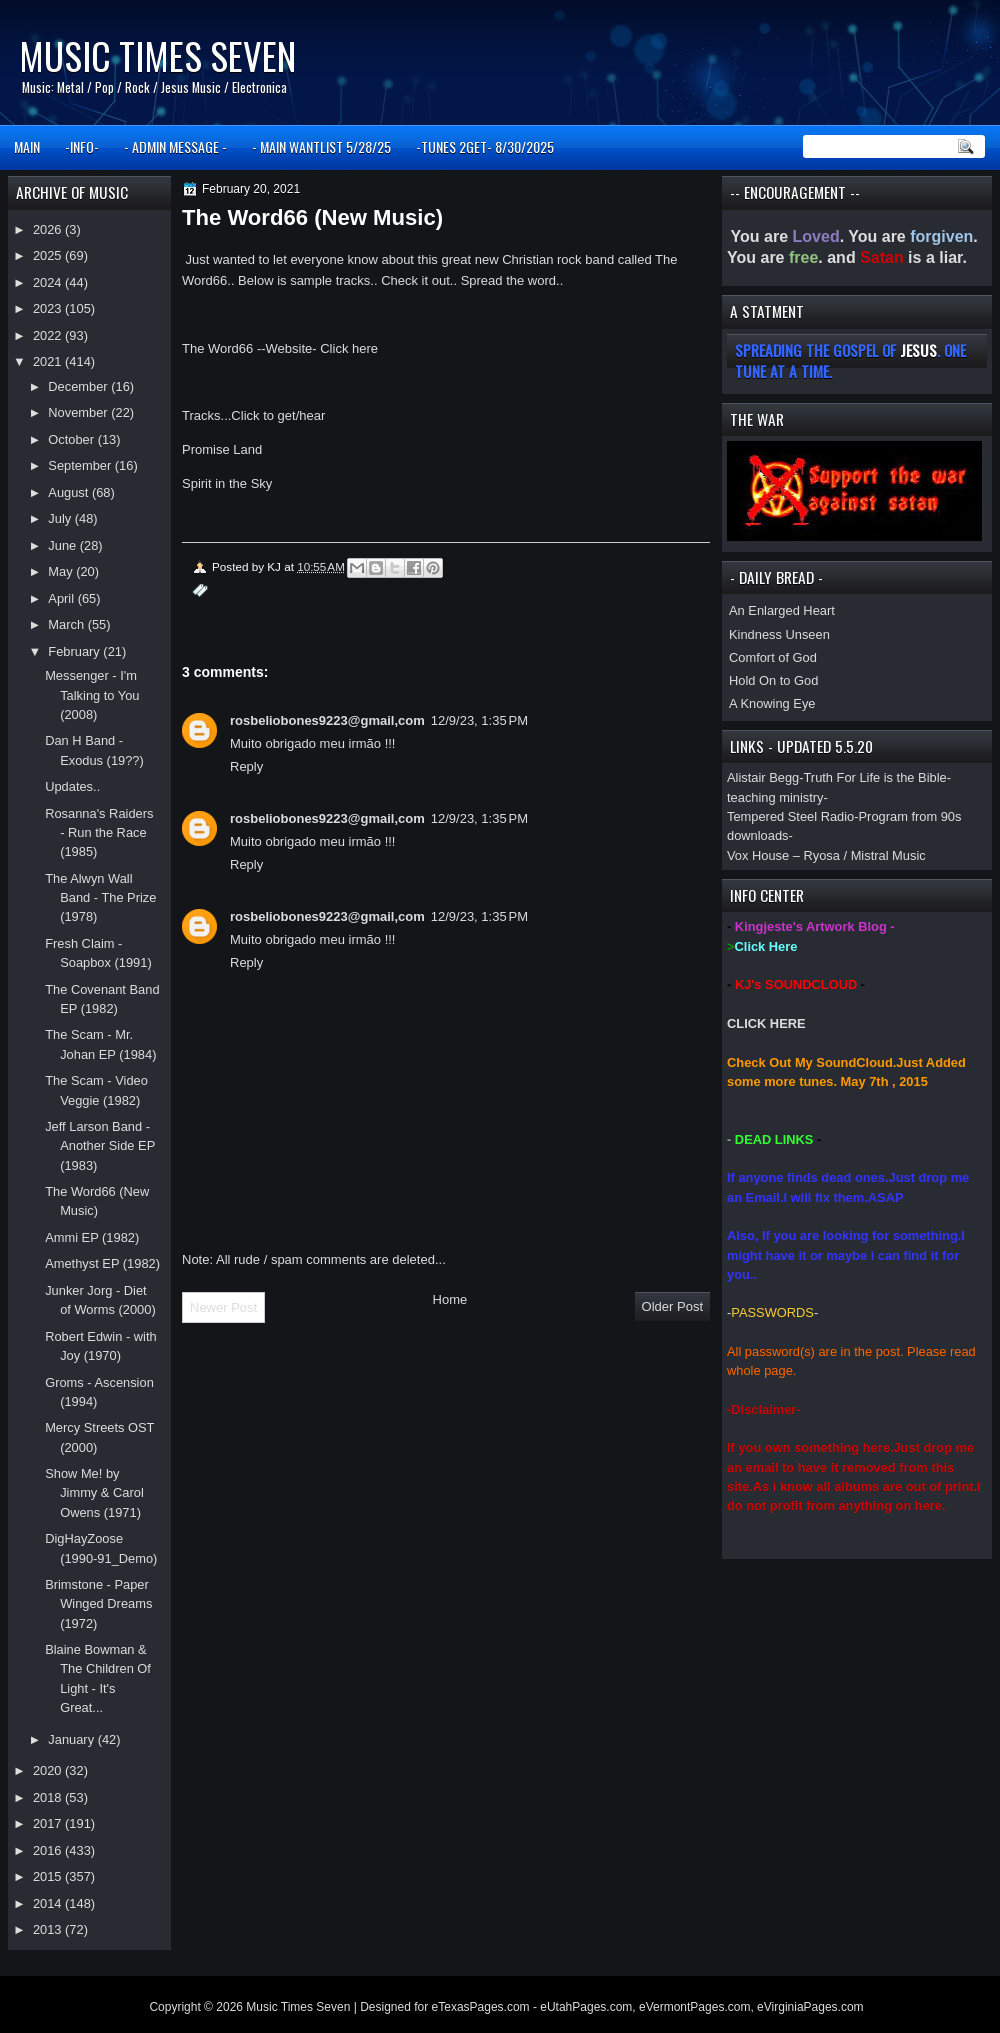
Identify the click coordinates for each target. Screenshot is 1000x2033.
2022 (49, 335)
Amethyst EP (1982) (102, 1263)
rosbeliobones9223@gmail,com (327, 720)
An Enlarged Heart (782, 610)
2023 (49, 308)
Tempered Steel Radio (790, 816)
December (79, 386)
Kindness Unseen (779, 634)
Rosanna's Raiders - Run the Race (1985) (99, 833)
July (61, 518)
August (70, 492)
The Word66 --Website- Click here (280, 348)
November (79, 412)
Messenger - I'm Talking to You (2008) (92, 695)
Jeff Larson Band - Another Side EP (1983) (100, 1146)
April (62, 598)
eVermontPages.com (694, 2007)
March (67, 624)
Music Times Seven (157, 55)
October (72, 439)
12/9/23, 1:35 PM (479, 720)
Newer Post (223, 1307)
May (62, 571)
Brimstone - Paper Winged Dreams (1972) (98, 1604)
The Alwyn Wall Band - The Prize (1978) (100, 898)
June (63, 545)
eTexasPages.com (481, 2007)
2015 (49, 1876)
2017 (49, 1823)
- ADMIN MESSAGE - (175, 146)
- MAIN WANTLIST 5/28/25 (321, 146)
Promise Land (222, 449)
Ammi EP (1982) (92, 1237)
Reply (246, 766)
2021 (49, 361)
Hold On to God (773, 680)
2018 (49, 1797)
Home (450, 1299)
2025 (49, 255)
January (72, 1739)
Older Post (672, 1306)
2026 (49, 229)
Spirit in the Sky (227, 483)
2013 (49, 1929)
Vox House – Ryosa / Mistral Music (826, 855)
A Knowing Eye (772, 703)
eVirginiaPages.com (810, 2007)
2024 (49, 282)
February (75, 651)
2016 (49, 1850)
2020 (49, 1770)
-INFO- (82, 146)
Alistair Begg (763, 777)
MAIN (27, 146)
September (81, 465)
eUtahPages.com (586, 2007)
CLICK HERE (766, 1023)
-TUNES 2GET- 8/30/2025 (485, 146)
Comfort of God (773, 657)
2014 (49, 1903)
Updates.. (72, 786)
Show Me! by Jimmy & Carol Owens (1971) (94, 1493)
